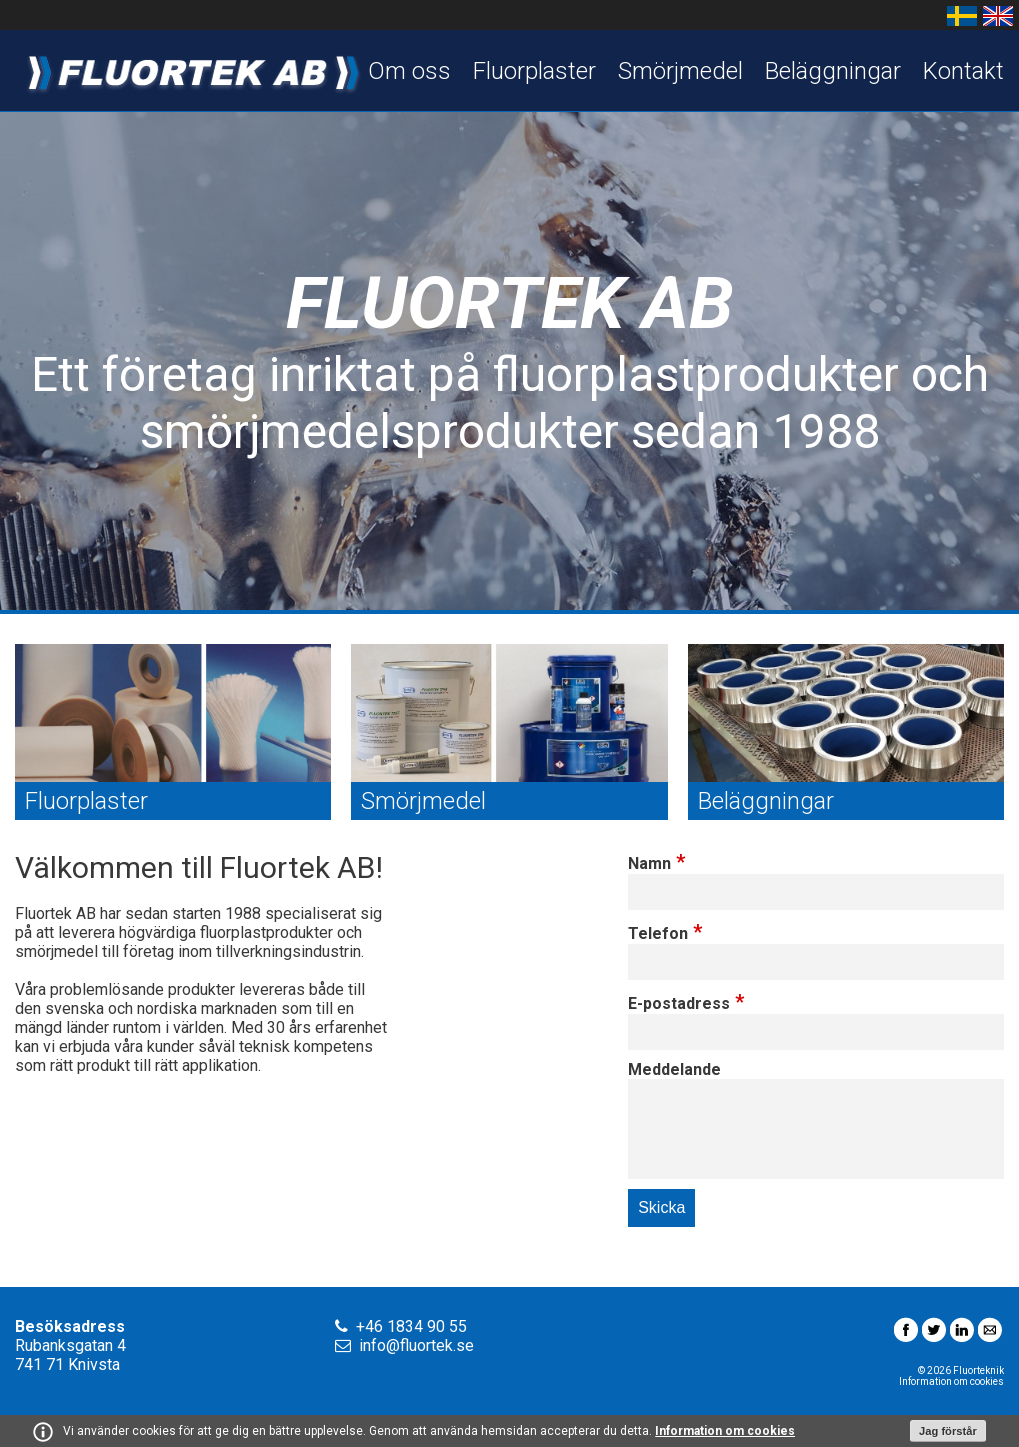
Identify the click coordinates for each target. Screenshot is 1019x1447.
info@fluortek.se (416, 1345)
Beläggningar (833, 71)
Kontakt (963, 71)
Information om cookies (725, 1431)
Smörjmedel (680, 71)
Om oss (409, 71)
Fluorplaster (534, 71)
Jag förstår (948, 1431)
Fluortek (190, 70)
